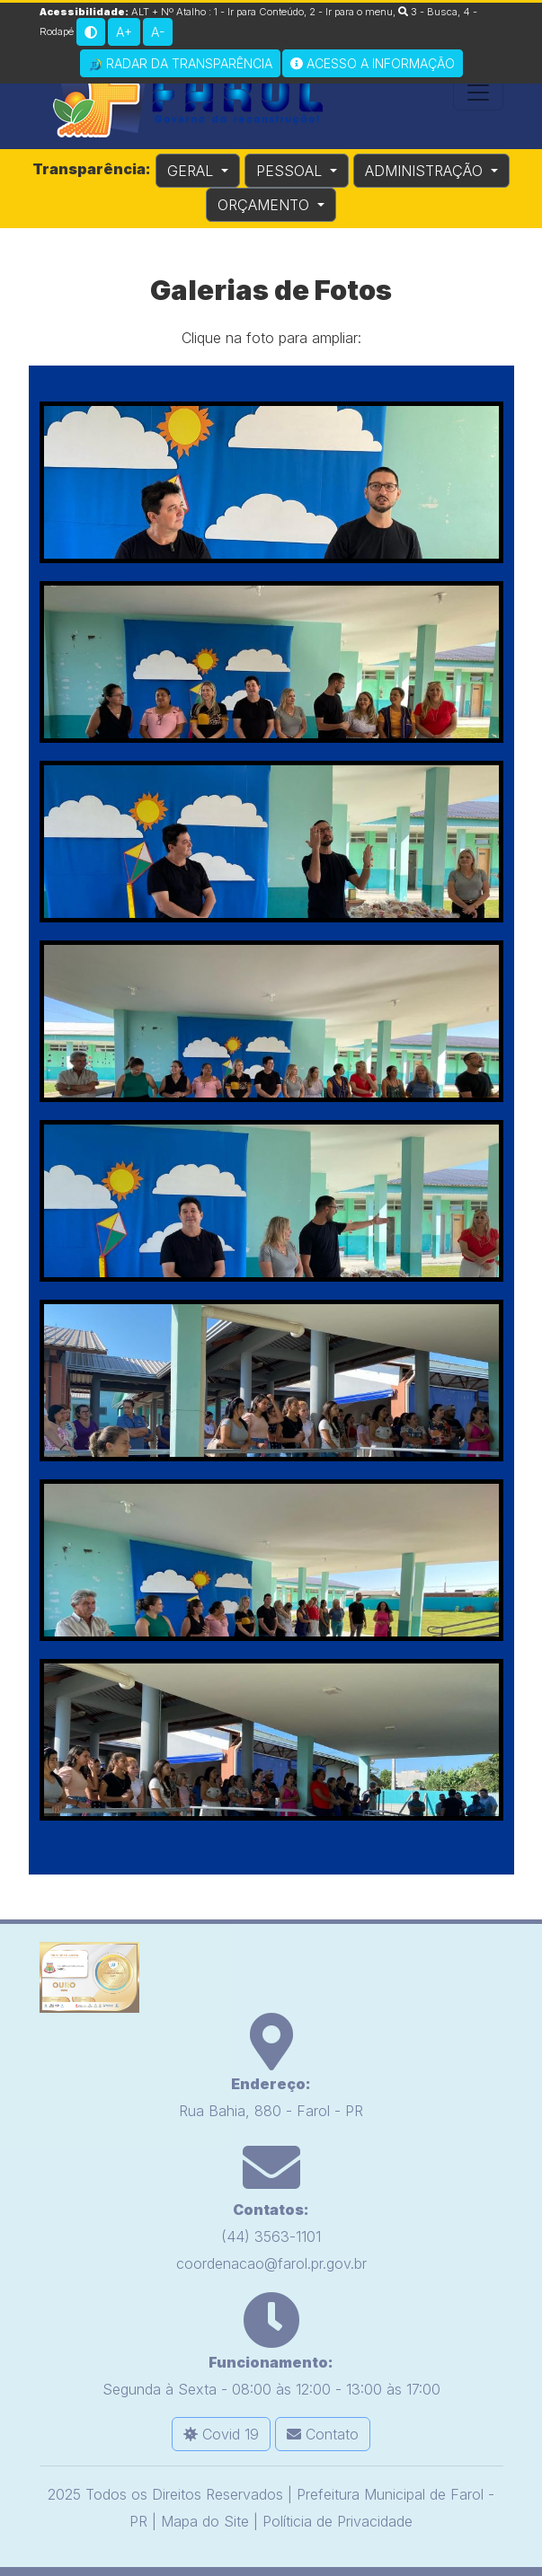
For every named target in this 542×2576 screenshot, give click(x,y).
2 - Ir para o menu (351, 11)
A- (157, 32)
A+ (124, 32)
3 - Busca (428, 11)
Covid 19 (221, 2434)
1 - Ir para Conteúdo (259, 11)
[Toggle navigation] (478, 92)
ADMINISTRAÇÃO (426, 171)
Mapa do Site (205, 2521)
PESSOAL (291, 171)
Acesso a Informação (372, 63)
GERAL (192, 171)
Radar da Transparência (180, 64)
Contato (323, 2434)
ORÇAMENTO (266, 205)
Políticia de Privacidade (337, 2521)
